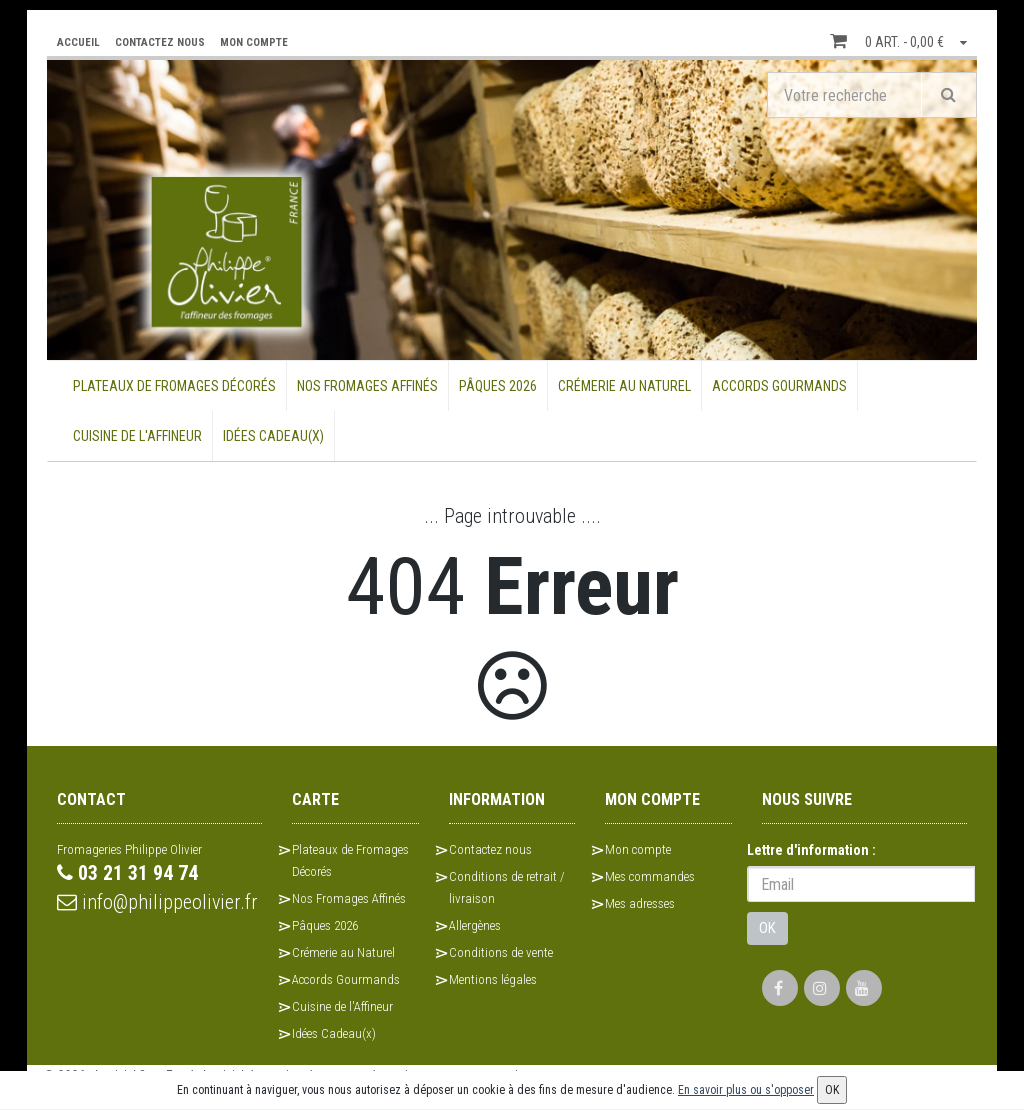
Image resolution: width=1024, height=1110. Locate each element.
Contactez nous (490, 849)
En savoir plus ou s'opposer (746, 1090)
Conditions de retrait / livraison (507, 887)
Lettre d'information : (811, 850)
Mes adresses (640, 903)
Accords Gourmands (779, 386)
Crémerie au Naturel (624, 386)
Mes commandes (650, 876)
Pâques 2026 (498, 386)
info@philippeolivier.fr (157, 902)
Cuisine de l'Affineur (137, 436)
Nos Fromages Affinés (367, 386)
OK (767, 928)
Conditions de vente (501, 952)
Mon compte (638, 849)
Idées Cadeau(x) (273, 436)
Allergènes (475, 925)
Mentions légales (493, 979)
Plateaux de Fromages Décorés (174, 386)
